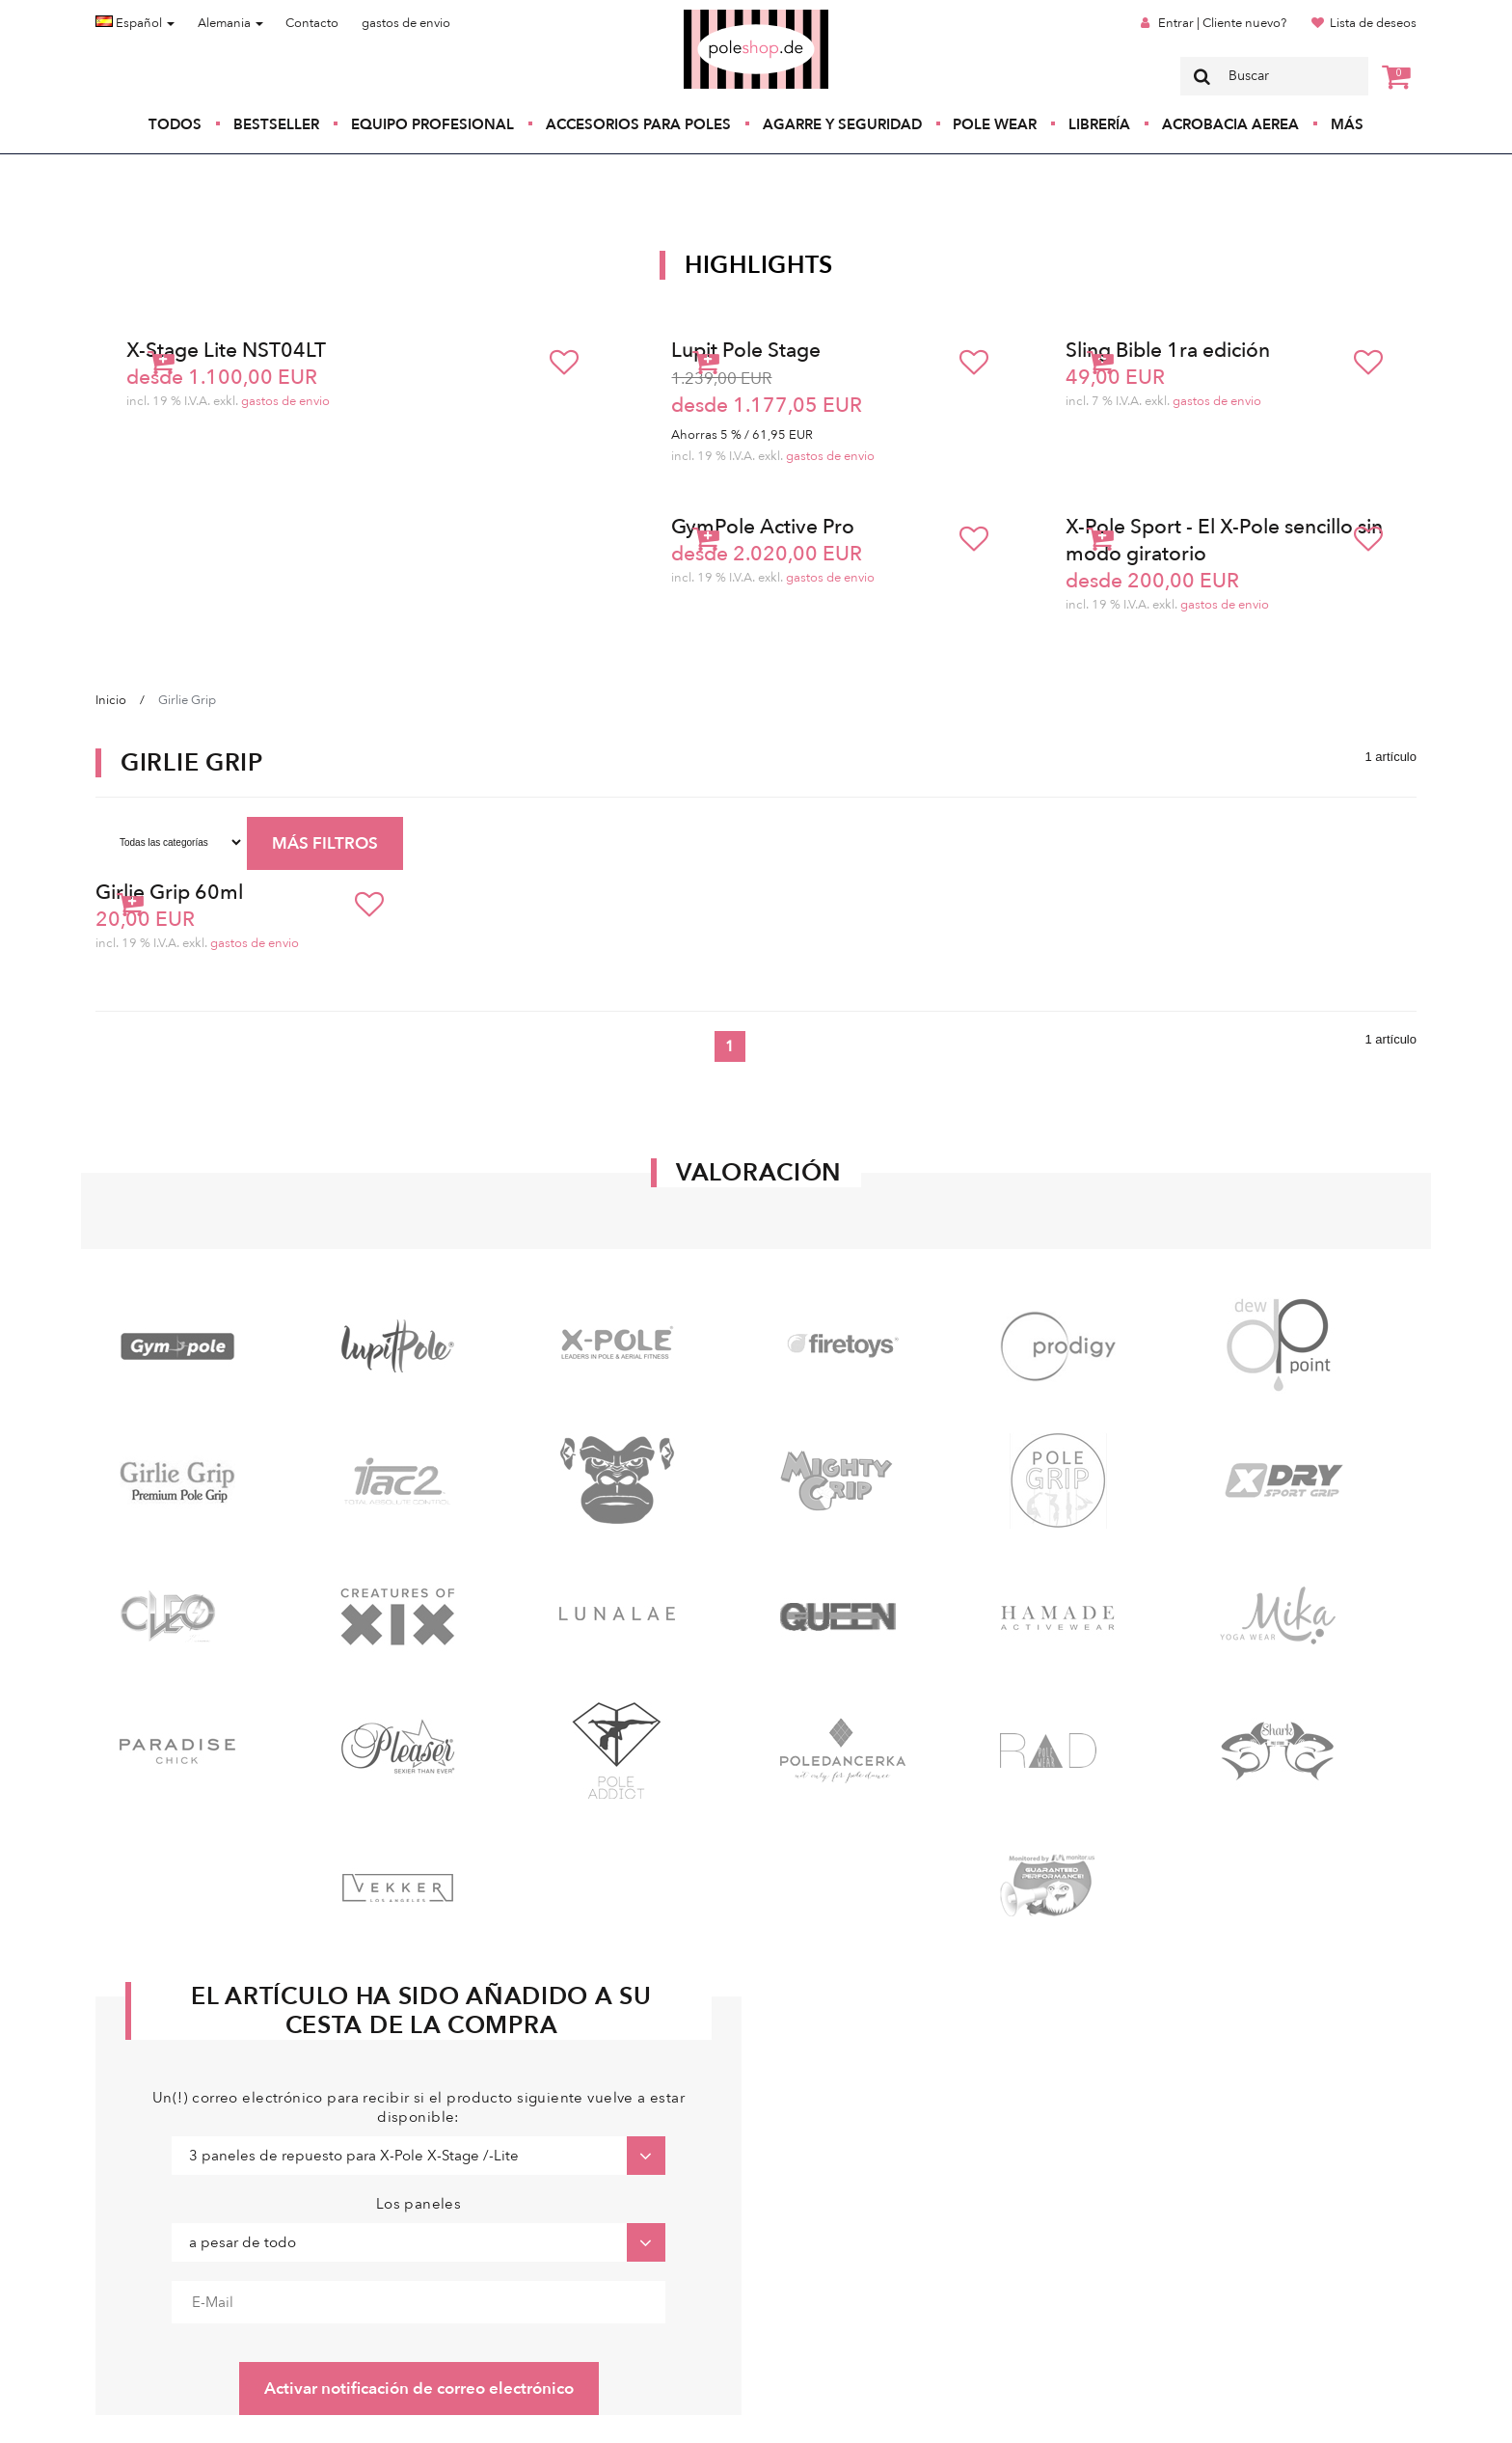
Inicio (110, 700)
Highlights (759, 265)
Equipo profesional (432, 124)
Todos (175, 124)
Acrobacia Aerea (1230, 124)
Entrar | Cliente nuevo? (1222, 23)
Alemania (230, 23)
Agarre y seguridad (842, 124)
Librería (1099, 124)
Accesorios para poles (638, 124)
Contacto (311, 23)
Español (135, 23)
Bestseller (276, 124)
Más (1347, 124)
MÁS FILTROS (325, 843)
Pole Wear (995, 124)
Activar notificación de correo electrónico (419, 2388)
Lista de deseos (1373, 23)
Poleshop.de (711, 16)
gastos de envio (406, 23)
